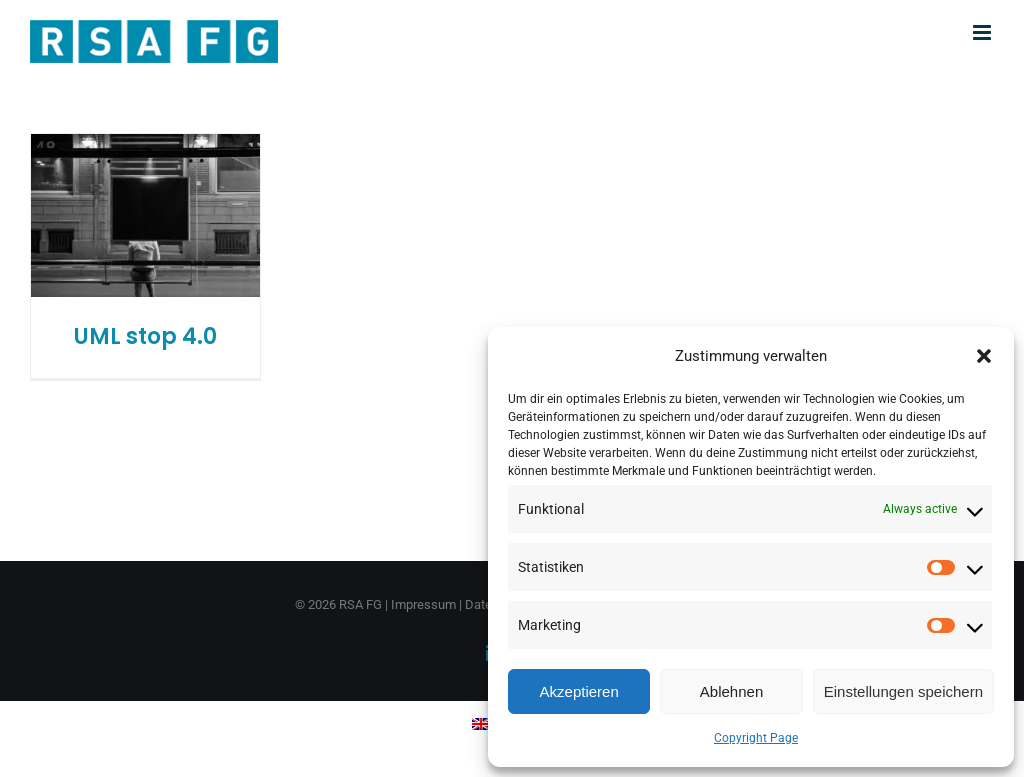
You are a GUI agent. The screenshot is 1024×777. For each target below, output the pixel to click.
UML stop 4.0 (145, 336)
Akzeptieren (579, 691)
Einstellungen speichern (903, 691)
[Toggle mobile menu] (983, 32)
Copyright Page (756, 738)
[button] (984, 356)
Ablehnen (731, 691)
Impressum (423, 604)
